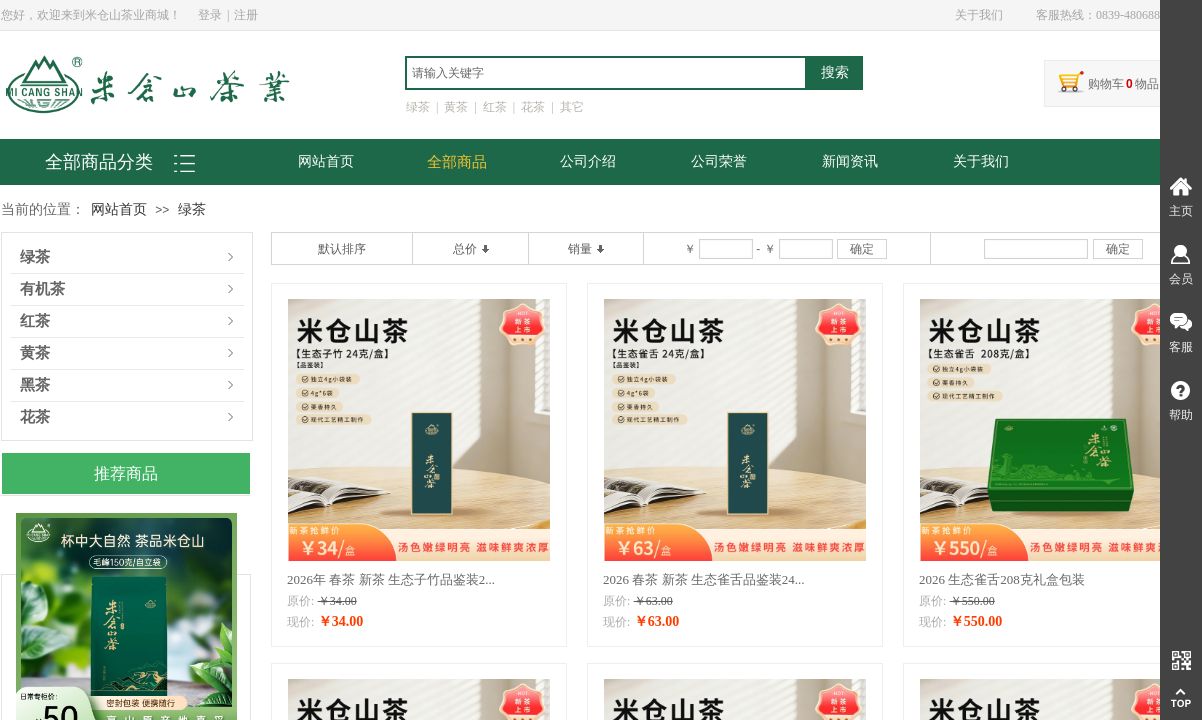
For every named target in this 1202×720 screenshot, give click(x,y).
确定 (862, 249)
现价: (300, 622)
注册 (246, 15)
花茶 (35, 417)
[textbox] (606, 73)
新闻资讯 (850, 161)
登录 (210, 15)
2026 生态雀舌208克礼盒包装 (1002, 579)
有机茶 (42, 289)
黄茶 (35, 353)
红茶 (35, 321)
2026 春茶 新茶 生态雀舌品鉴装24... (704, 579)
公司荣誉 (719, 161)
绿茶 (192, 209)
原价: (300, 601)
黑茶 (35, 385)
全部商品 (457, 162)
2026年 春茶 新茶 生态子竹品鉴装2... (391, 579)
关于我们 (981, 161)
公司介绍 (588, 161)
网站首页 (326, 161)
